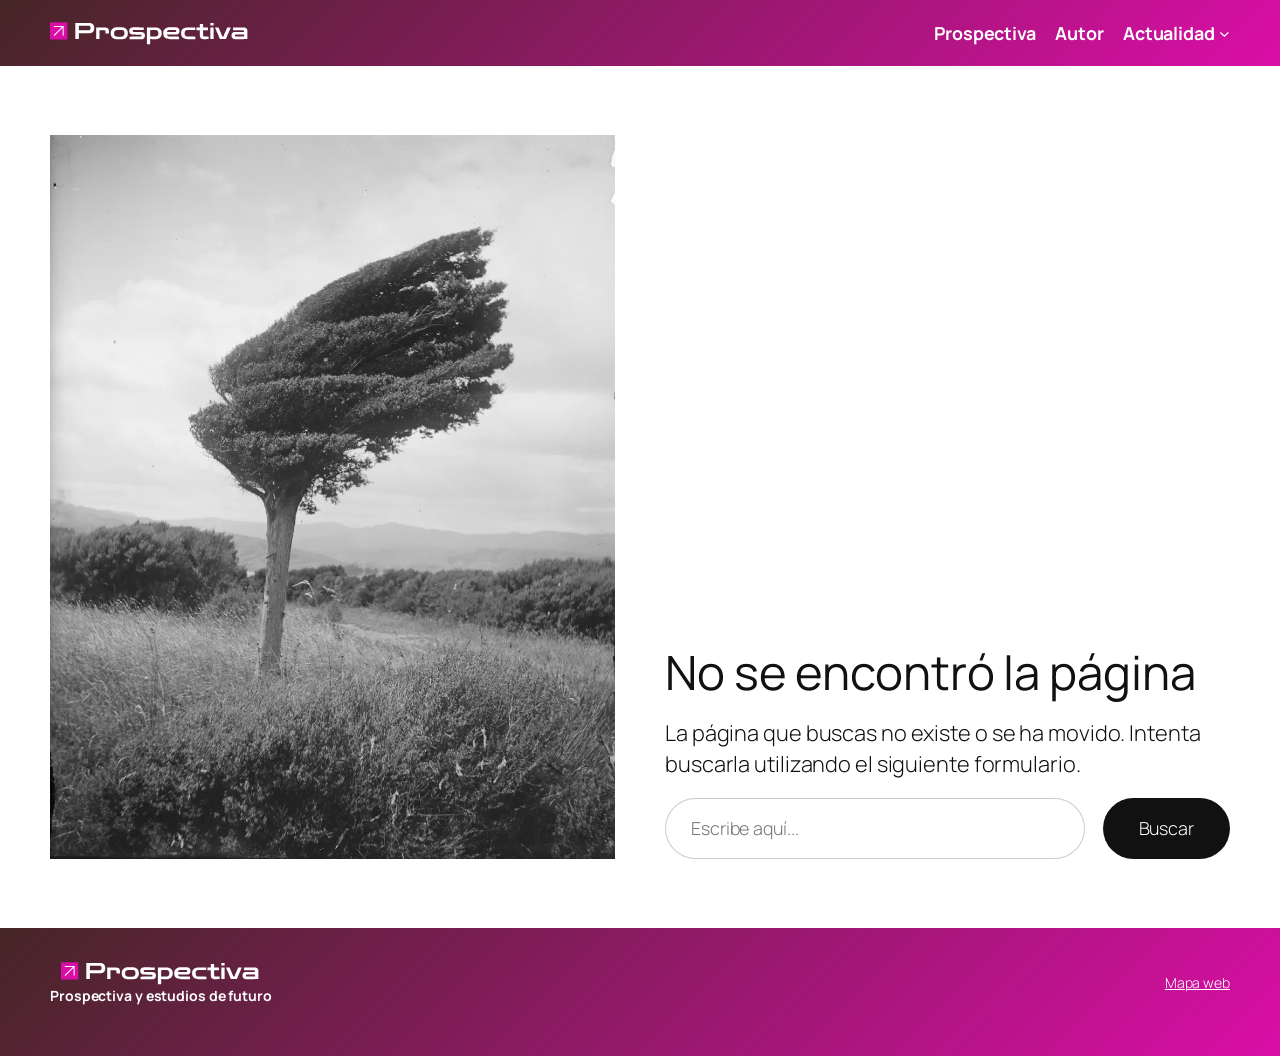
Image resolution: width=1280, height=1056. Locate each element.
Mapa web (1197, 982)
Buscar (1166, 828)
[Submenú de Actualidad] (1224, 33)
